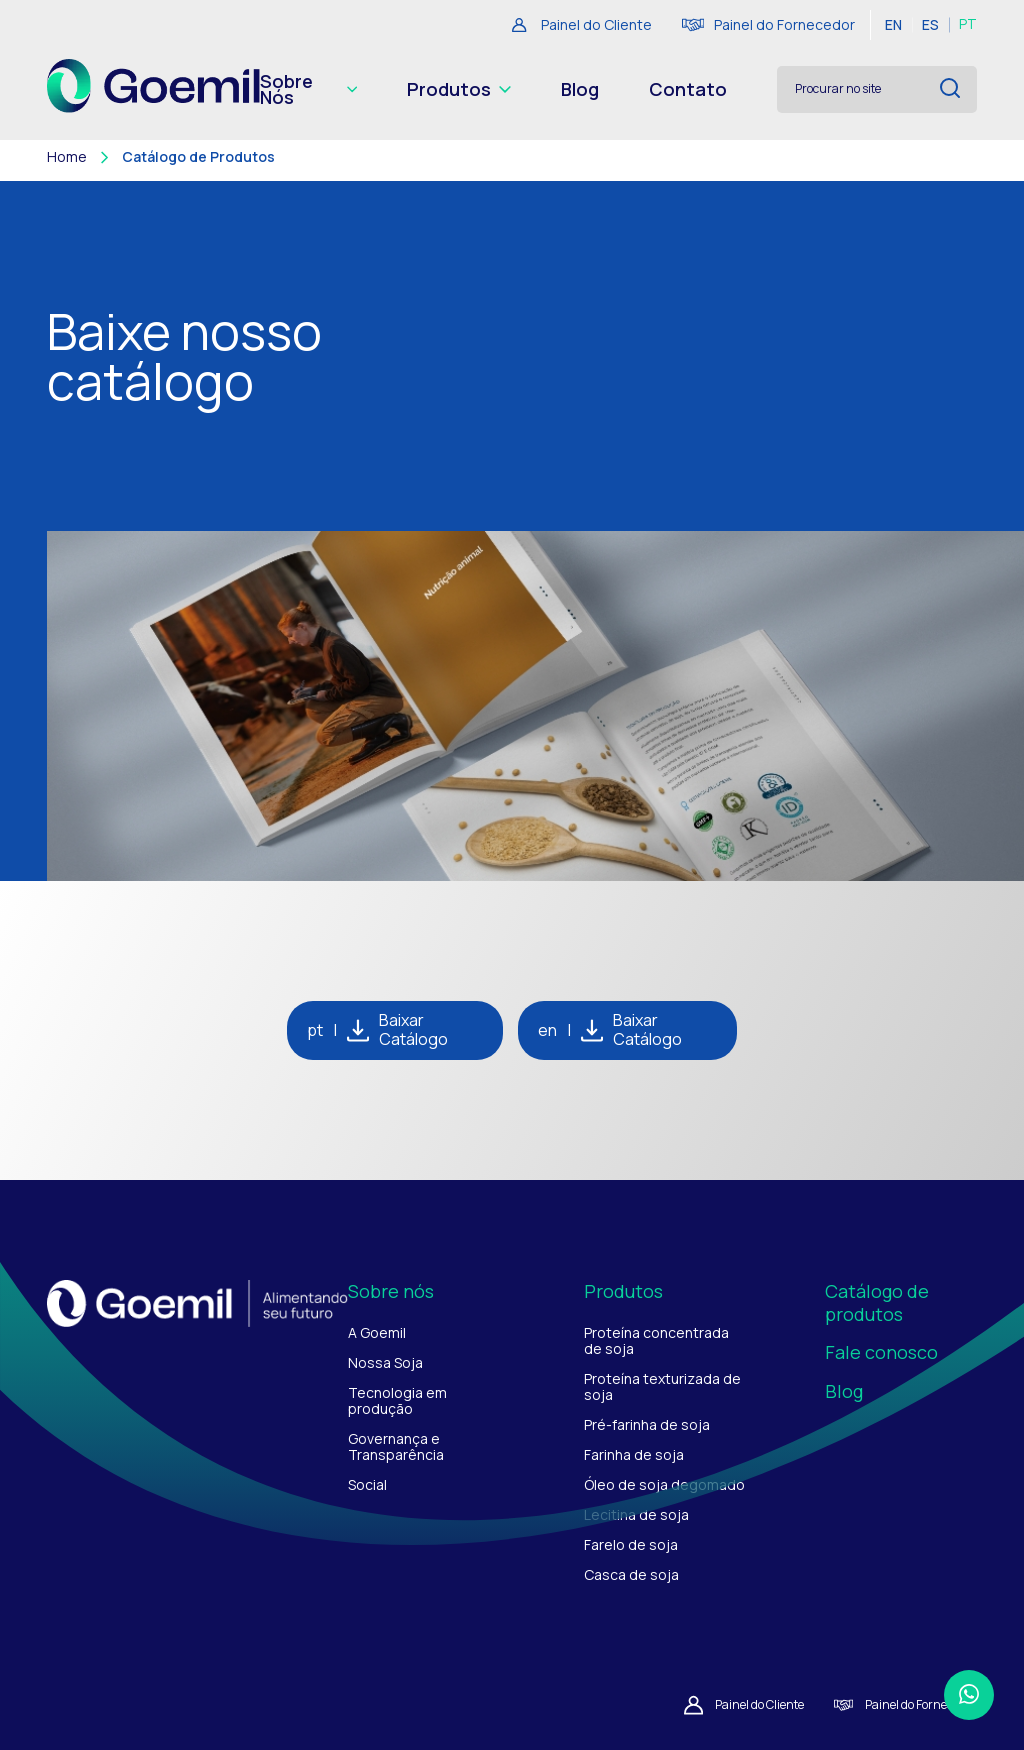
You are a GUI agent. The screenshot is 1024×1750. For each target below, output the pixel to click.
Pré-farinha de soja (647, 1424)
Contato (688, 89)
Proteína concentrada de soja (656, 1340)
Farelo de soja (631, 1544)
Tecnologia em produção (397, 1400)
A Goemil (377, 1332)
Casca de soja (631, 1574)
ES (930, 24)
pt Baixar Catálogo (377, 1029)
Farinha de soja (634, 1454)
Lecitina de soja (636, 1514)
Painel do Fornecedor (768, 24)
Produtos (459, 89)
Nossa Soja (385, 1362)
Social (367, 1484)
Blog (580, 89)
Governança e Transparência (396, 1446)
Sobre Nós (308, 89)
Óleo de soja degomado (664, 1484)
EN (893, 24)
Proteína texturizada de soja (662, 1386)
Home (67, 157)
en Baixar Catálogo (610, 1029)
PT (968, 25)
